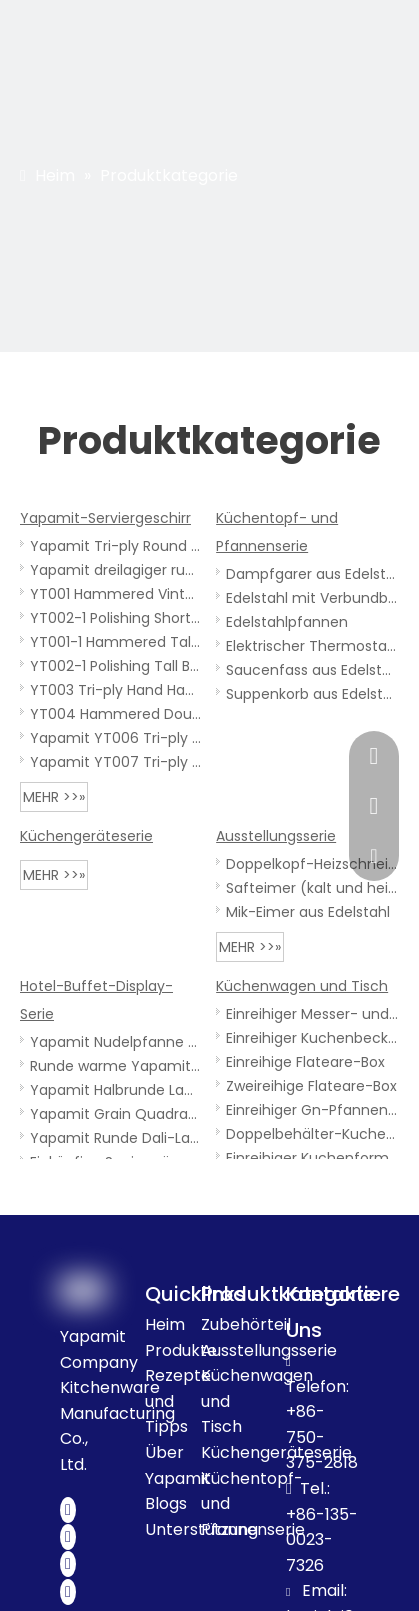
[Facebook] (68, 1510)
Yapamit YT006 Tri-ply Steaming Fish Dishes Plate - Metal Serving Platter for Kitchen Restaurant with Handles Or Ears (116, 738)
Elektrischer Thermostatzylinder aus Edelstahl (312, 646)
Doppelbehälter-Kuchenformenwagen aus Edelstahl (312, 1134)
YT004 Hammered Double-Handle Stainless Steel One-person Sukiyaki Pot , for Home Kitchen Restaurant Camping (116, 714)
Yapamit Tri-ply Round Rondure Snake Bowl (116, 546)
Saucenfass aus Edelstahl (312, 670)
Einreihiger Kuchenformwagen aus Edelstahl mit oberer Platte (312, 1158)
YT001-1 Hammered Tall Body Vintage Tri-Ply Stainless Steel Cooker (116, 642)
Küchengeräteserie (86, 836)
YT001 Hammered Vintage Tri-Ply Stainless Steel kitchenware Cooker (116, 594)
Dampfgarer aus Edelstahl (312, 574)
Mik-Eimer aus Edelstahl (308, 912)
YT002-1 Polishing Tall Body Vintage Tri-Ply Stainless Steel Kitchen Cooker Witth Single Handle (116, 666)
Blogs (166, 1503)
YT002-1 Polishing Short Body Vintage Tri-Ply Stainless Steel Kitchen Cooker (116, 618)
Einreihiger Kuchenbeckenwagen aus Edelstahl (312, 1038)
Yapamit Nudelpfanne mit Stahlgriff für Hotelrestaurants (116, 1042)
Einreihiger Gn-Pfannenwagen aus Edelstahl (312, 1110)
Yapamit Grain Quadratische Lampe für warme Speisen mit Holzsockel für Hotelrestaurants (116, 1114)
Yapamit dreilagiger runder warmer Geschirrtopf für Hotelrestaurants (116, 570)
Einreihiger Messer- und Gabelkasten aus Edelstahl (312, 1014)
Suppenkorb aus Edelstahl (312, 694)
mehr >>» (54, 797)
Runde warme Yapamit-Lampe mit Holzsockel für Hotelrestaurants (116, 1066)
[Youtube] (68, 1564)
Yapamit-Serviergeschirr (105, 518)
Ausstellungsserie (276, 836)
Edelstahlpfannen (287, 622)
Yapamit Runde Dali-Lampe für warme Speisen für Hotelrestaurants (116, 1138)
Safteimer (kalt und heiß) (312, 888)
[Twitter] (68, 1537)
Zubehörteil (246, 1324)
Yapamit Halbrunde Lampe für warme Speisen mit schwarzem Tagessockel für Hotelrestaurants (116, 1090)
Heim (165, 1324)
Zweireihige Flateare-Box (311, 1086)
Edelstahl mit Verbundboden (312, 598)
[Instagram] (68, 1592)
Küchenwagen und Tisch (302, 986)
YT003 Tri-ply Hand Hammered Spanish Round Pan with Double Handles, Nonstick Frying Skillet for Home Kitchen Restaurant (116, 690)
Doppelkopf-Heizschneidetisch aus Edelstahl (312, 864)
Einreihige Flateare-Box (305, 1062)
